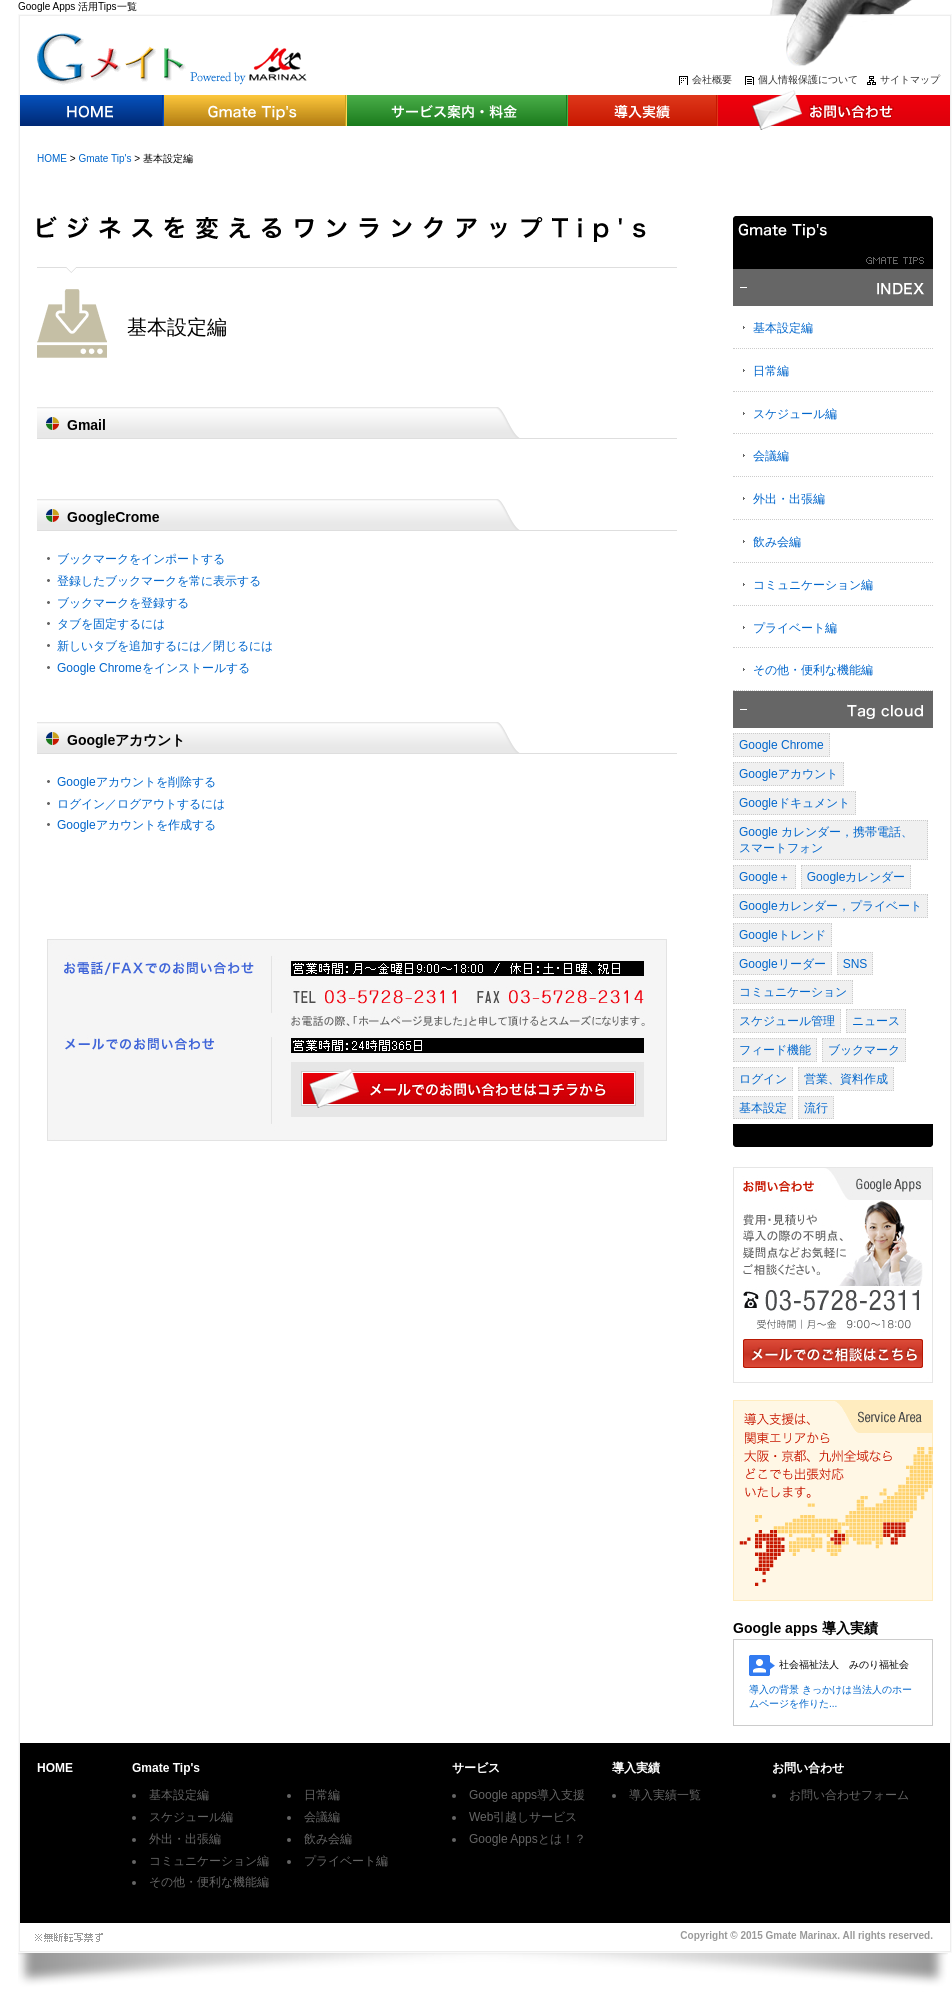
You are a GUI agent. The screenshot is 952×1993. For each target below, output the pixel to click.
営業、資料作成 (846, 1079)
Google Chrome (781, 745)
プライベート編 (795, 628)
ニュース (876, 1021)
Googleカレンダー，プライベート (830, 906)
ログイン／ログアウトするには (141, 804)
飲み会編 (777, 542)
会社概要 (712, 79)
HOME (52, 158)
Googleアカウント (788, 774)
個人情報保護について (808, 79)
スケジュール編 (795, 414)
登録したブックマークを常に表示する (159, 581)
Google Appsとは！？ (527, 1839)
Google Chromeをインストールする (153, 668)
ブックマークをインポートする (141, 559)
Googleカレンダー (856, 877)
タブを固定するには (111, 624)
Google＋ (764, 877)
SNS (855, 964)
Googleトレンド (782, 935)
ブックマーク (864, 1050)
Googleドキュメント (794, 803)
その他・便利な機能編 (813, 670)
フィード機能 (775, 1050)
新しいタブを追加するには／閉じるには (165, 646)
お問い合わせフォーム (849, 1795)
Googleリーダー (782, 964)
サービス (476, 1768)
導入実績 (636, 1768)
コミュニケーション (793, 992)
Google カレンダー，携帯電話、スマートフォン (826, 840)
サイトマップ (910, 79)
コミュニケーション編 (813, 585)
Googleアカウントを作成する (136, 825)
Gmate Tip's (104, 158)
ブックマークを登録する (123, 603)
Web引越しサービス (523, 1817)
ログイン (763, 1079)
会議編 (771, 456)
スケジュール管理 (787, 1021)
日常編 (771, 371)
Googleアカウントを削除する (136, 782)
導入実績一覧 (665, 1795)
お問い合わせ (808, 1768)
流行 (816, 1108)
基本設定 (763, 1108)
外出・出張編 (789, 499)
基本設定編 (783, 328)
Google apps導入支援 (527, 1795)
